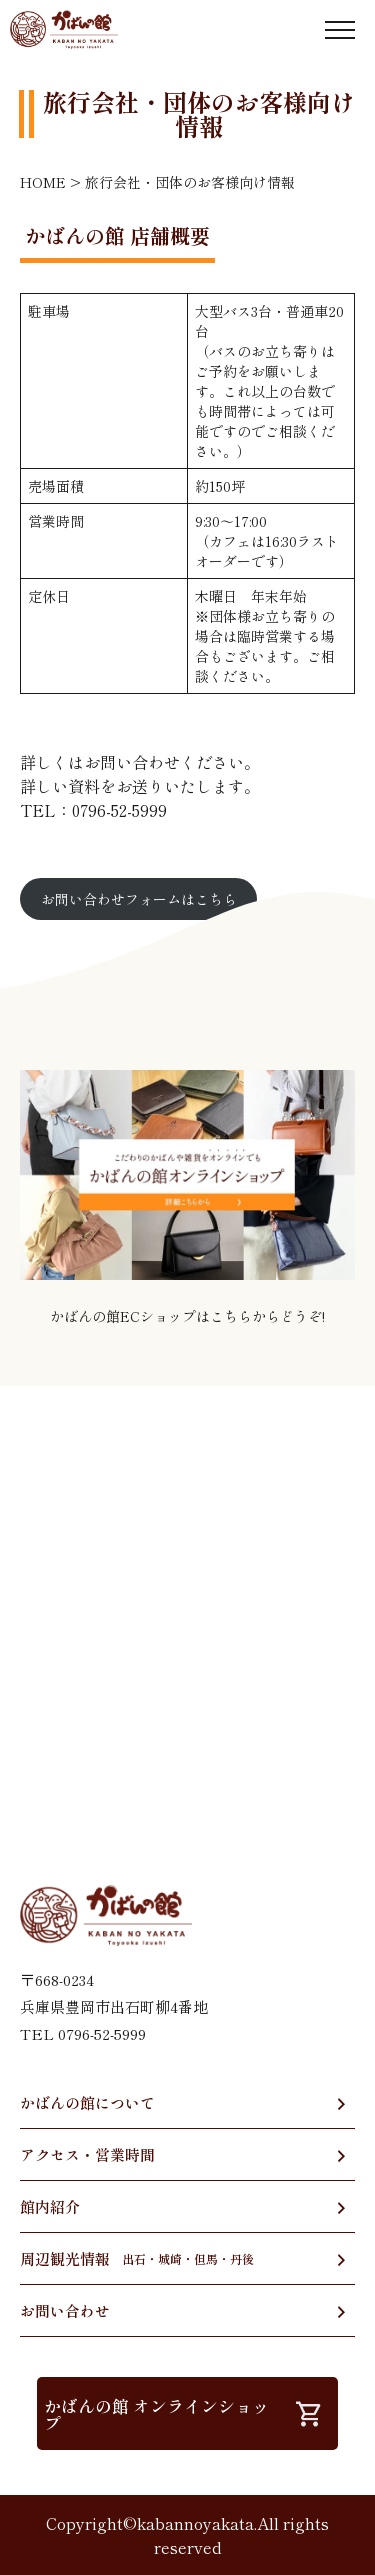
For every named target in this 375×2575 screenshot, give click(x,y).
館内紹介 (50, 2206)
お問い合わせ (65, 2310)
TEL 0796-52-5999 (83, 2033)
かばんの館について (87, 2102)
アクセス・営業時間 (87, 2154)
